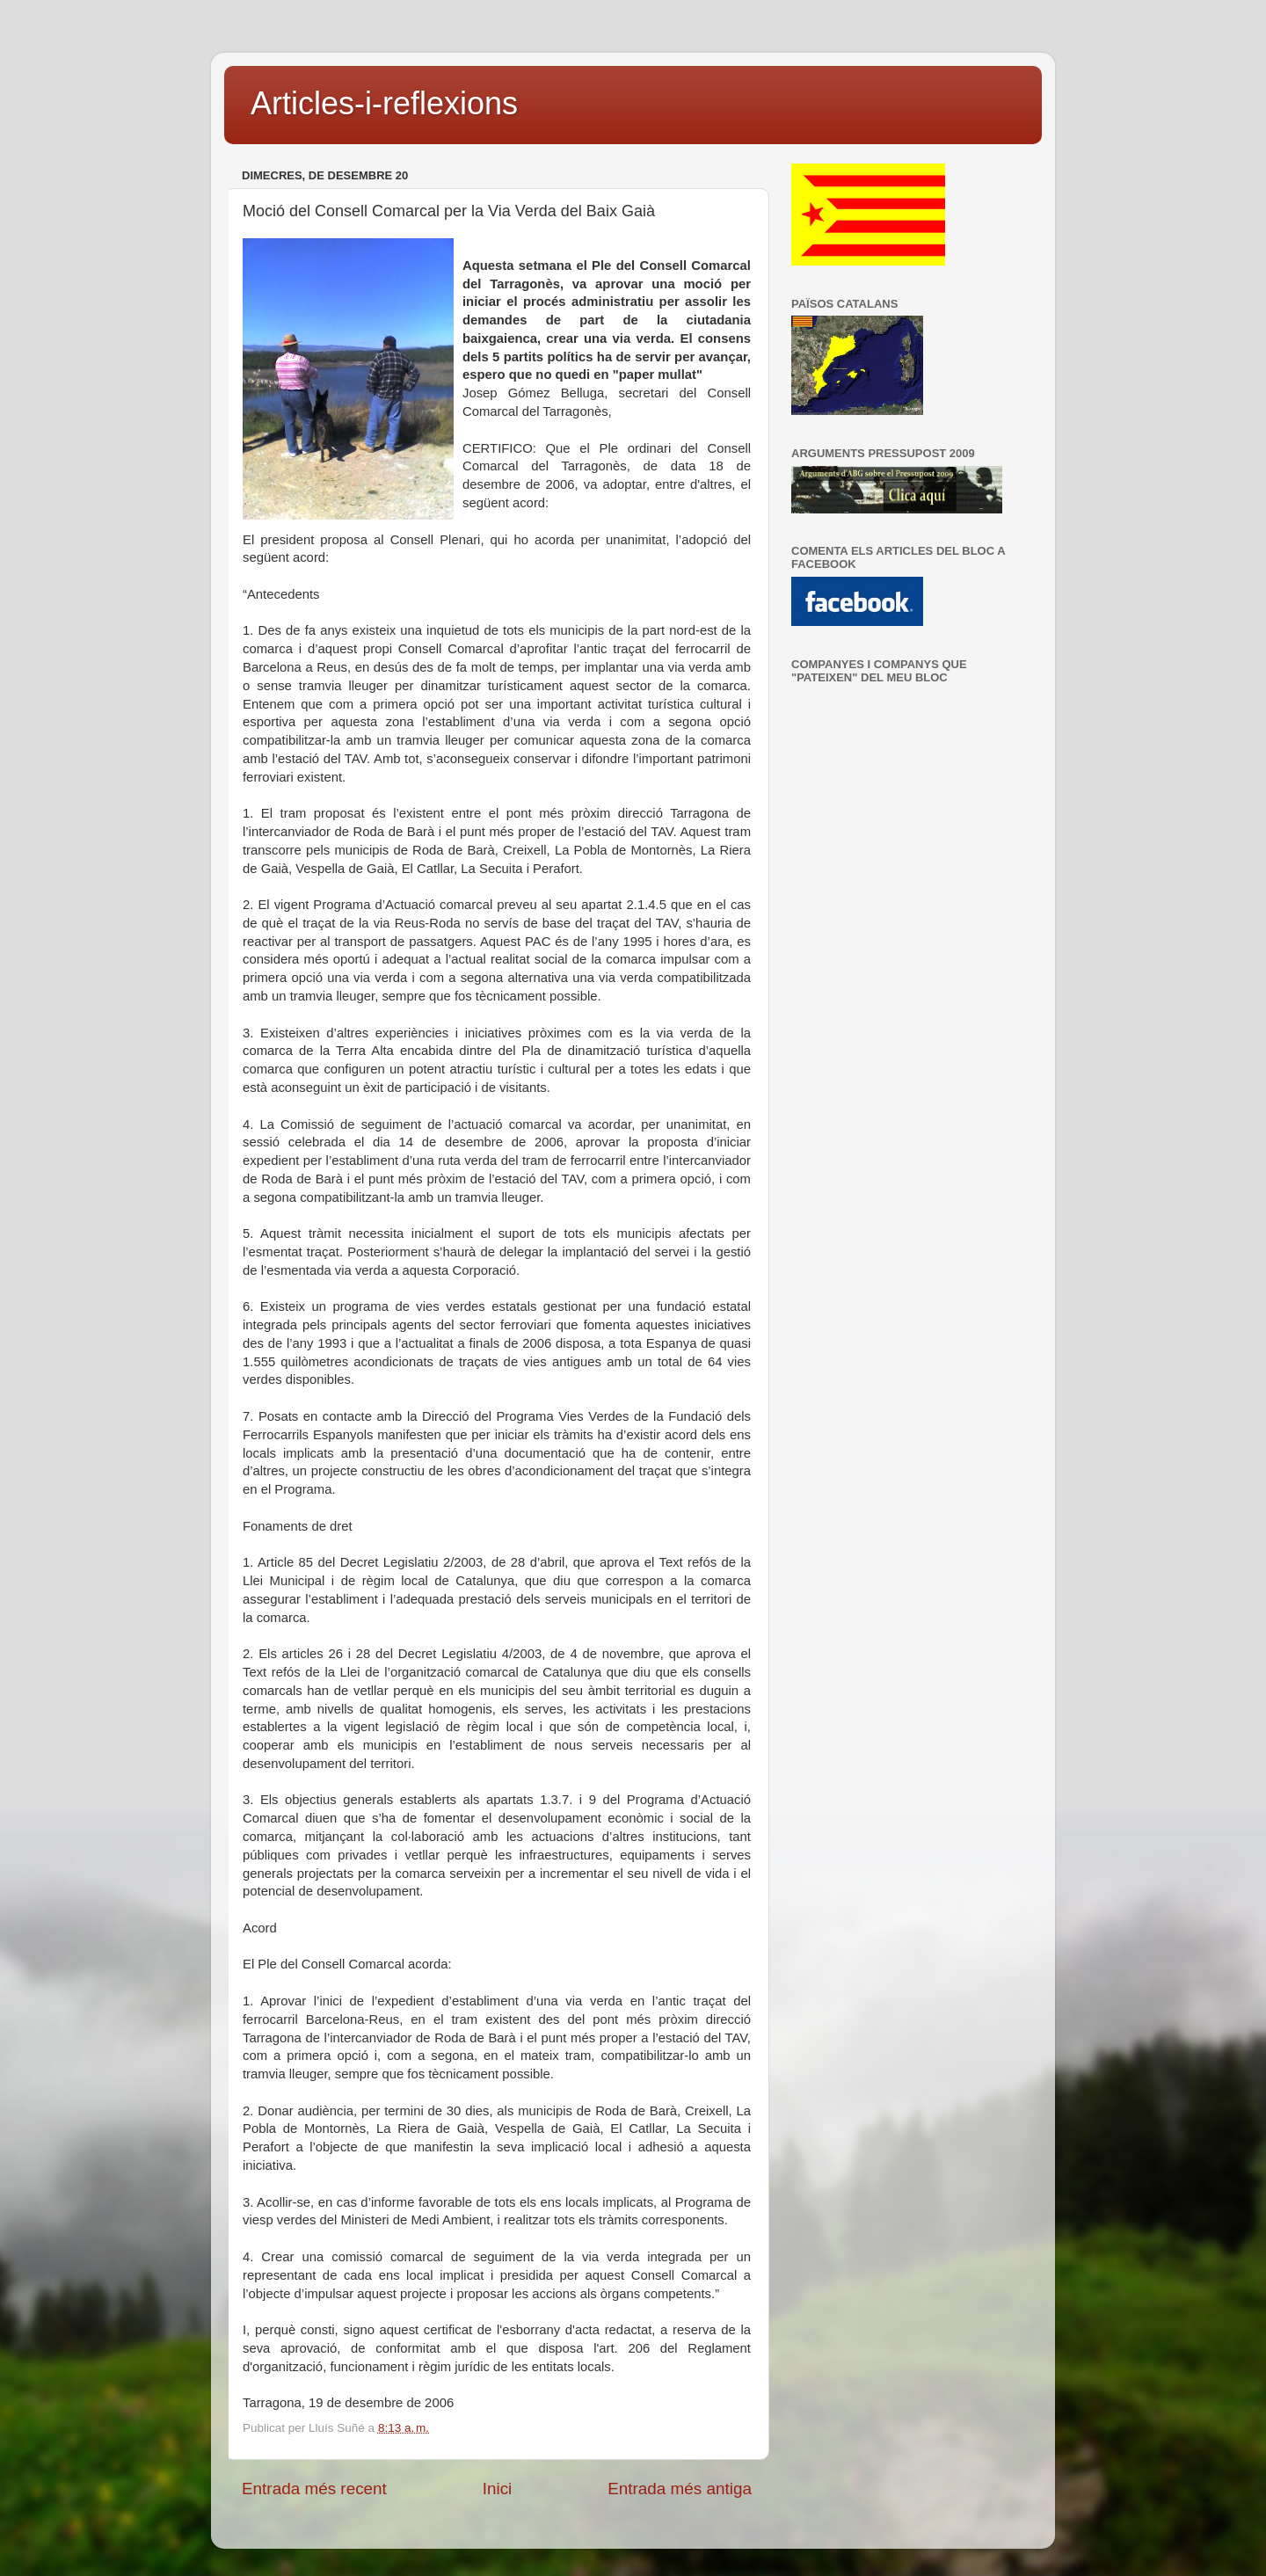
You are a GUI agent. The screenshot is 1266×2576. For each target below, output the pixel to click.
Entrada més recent (314, 2488)
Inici (498, 2488)
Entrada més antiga (680, 2488)
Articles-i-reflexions (384, 103)
